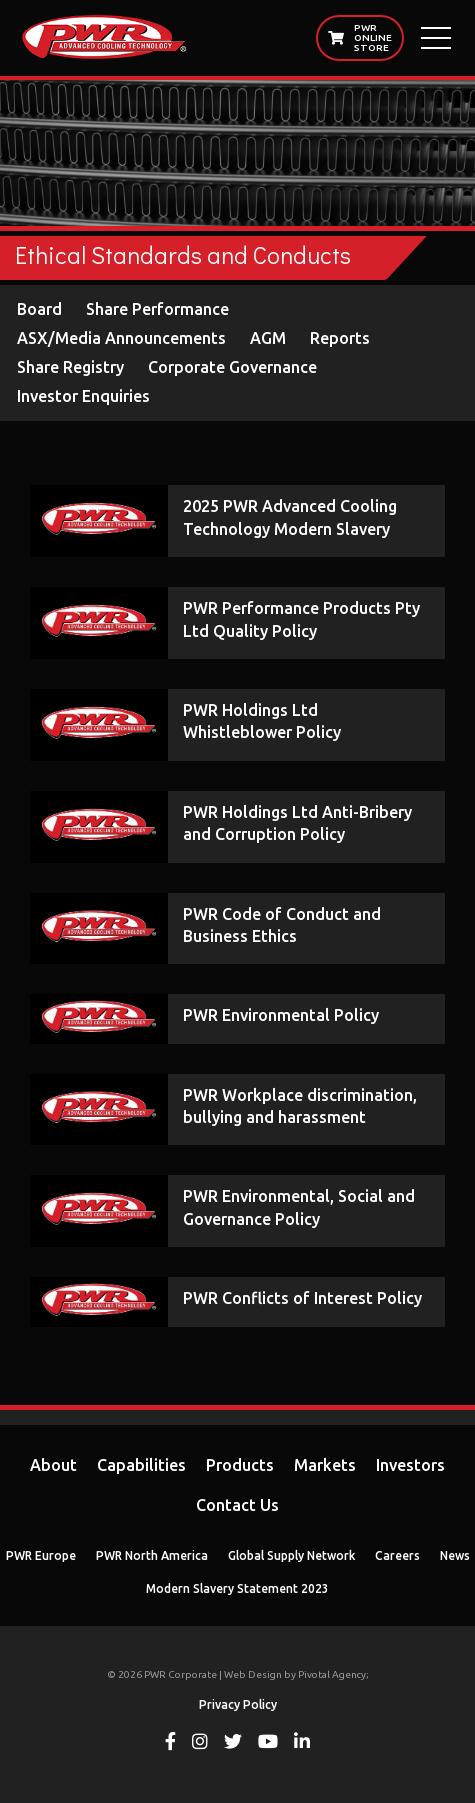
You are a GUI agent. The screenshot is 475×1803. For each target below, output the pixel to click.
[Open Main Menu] (436, 38)
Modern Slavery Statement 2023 (237, 1588)
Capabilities (141, 1465)
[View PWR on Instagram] (200, 1743)
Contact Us (237, 1505)
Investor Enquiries (83, 396)
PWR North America (152, 1555)
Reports (340, 338)
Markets (325, 1465)
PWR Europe (41, 1555)
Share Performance (157, 309)
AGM (268, 338)
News (455, 1555)
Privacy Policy (238, 1704)
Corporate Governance (232, 367)
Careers (397, 1555)
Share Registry (70, 367)
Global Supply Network (291, 1555)
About (53, 1465)
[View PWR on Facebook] (170, 1743)
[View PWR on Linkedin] (302, 1743)
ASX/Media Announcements (121, 338)
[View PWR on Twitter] (233, 1743)
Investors (410, 1465)
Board (39, 309)
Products (240, 1465)
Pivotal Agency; (333, 1674)
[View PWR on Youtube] (268, 1743)
